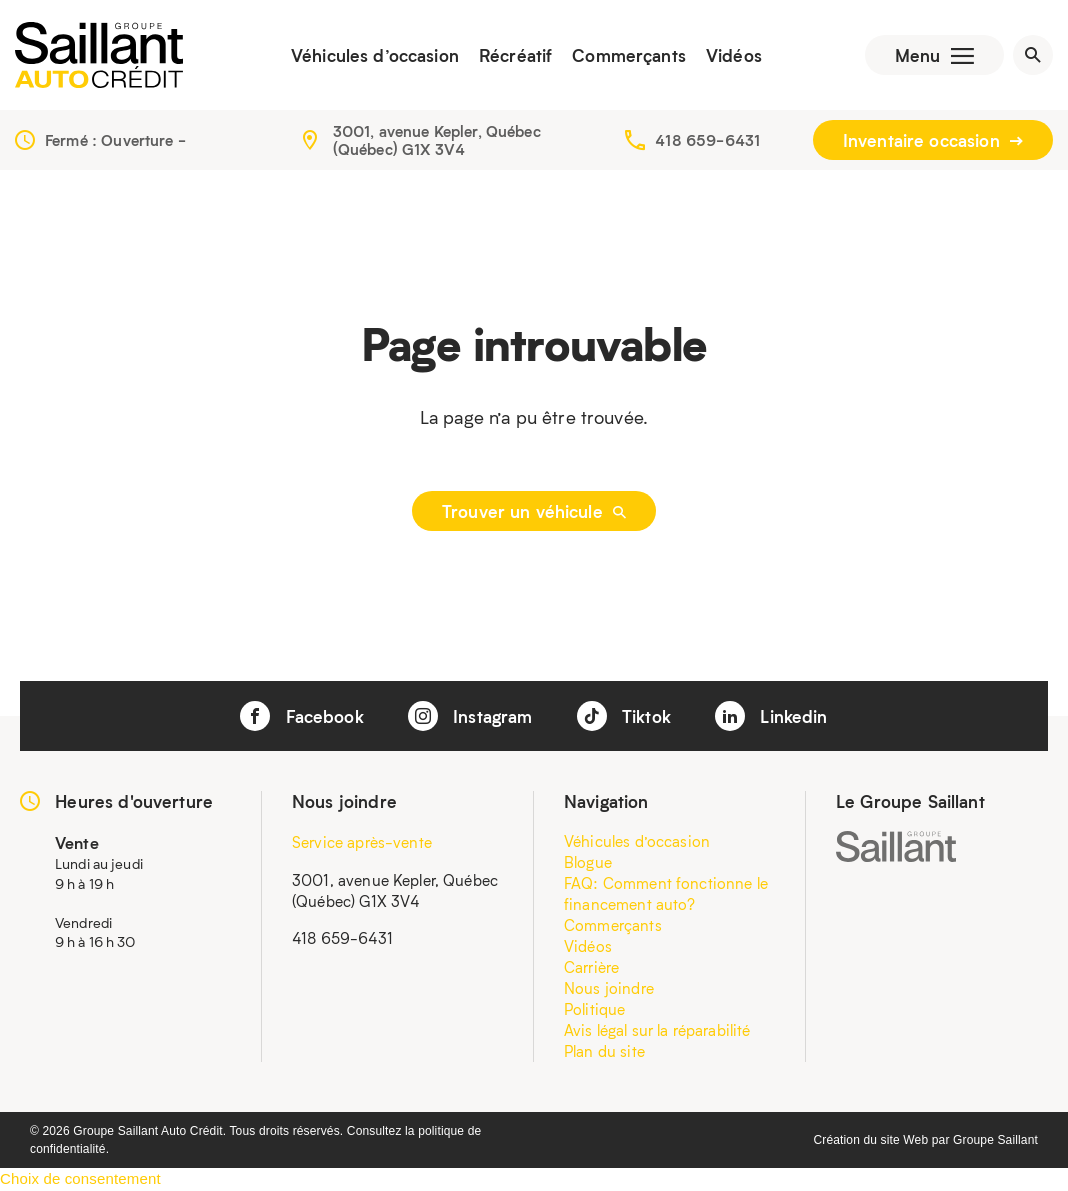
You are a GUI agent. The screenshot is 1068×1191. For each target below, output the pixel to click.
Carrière (591, 967)
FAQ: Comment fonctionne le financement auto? (666, 893)
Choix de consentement (80, 1178)
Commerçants (629, 55)
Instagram (470, 716)
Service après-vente (362, 842)
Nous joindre (609, 988)
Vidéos (734, 55)
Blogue (588, 862)
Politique (594, 1009)
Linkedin (771, 716)
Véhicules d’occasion (375, 55)
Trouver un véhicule (534, 511)
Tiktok (624, 716)
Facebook (301, 716)
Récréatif (515, 55)
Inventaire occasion (933, 140)
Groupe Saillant (995, 1140)
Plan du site (604, 1051)
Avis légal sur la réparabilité (657, 1030)
